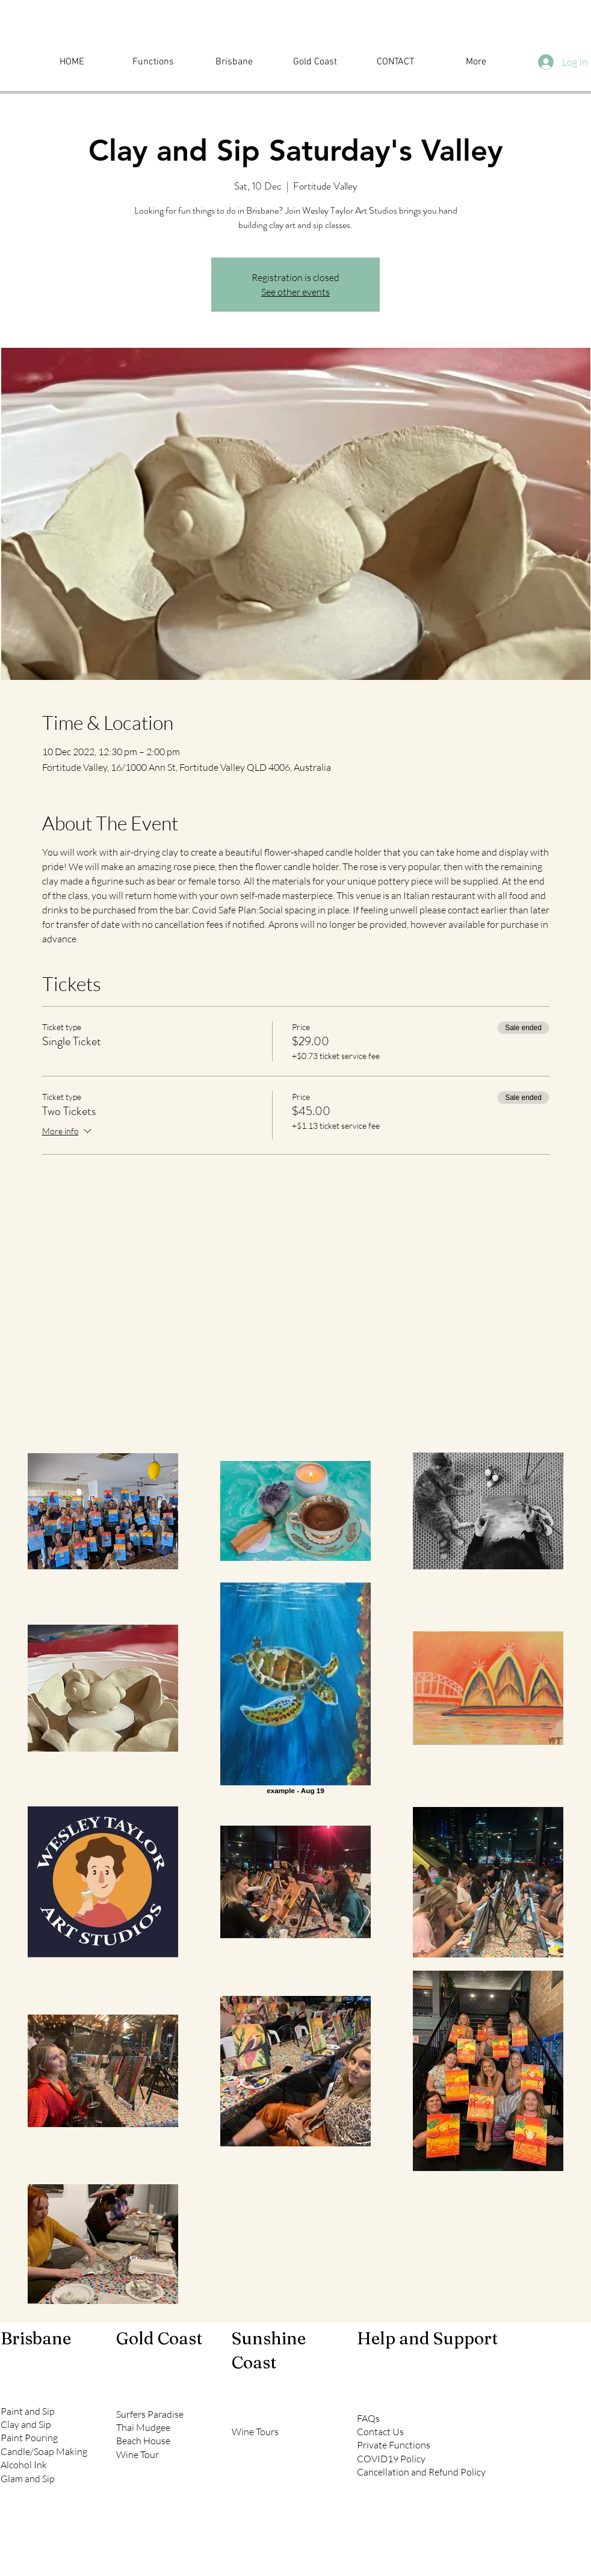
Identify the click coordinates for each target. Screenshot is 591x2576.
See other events (295, 292)
